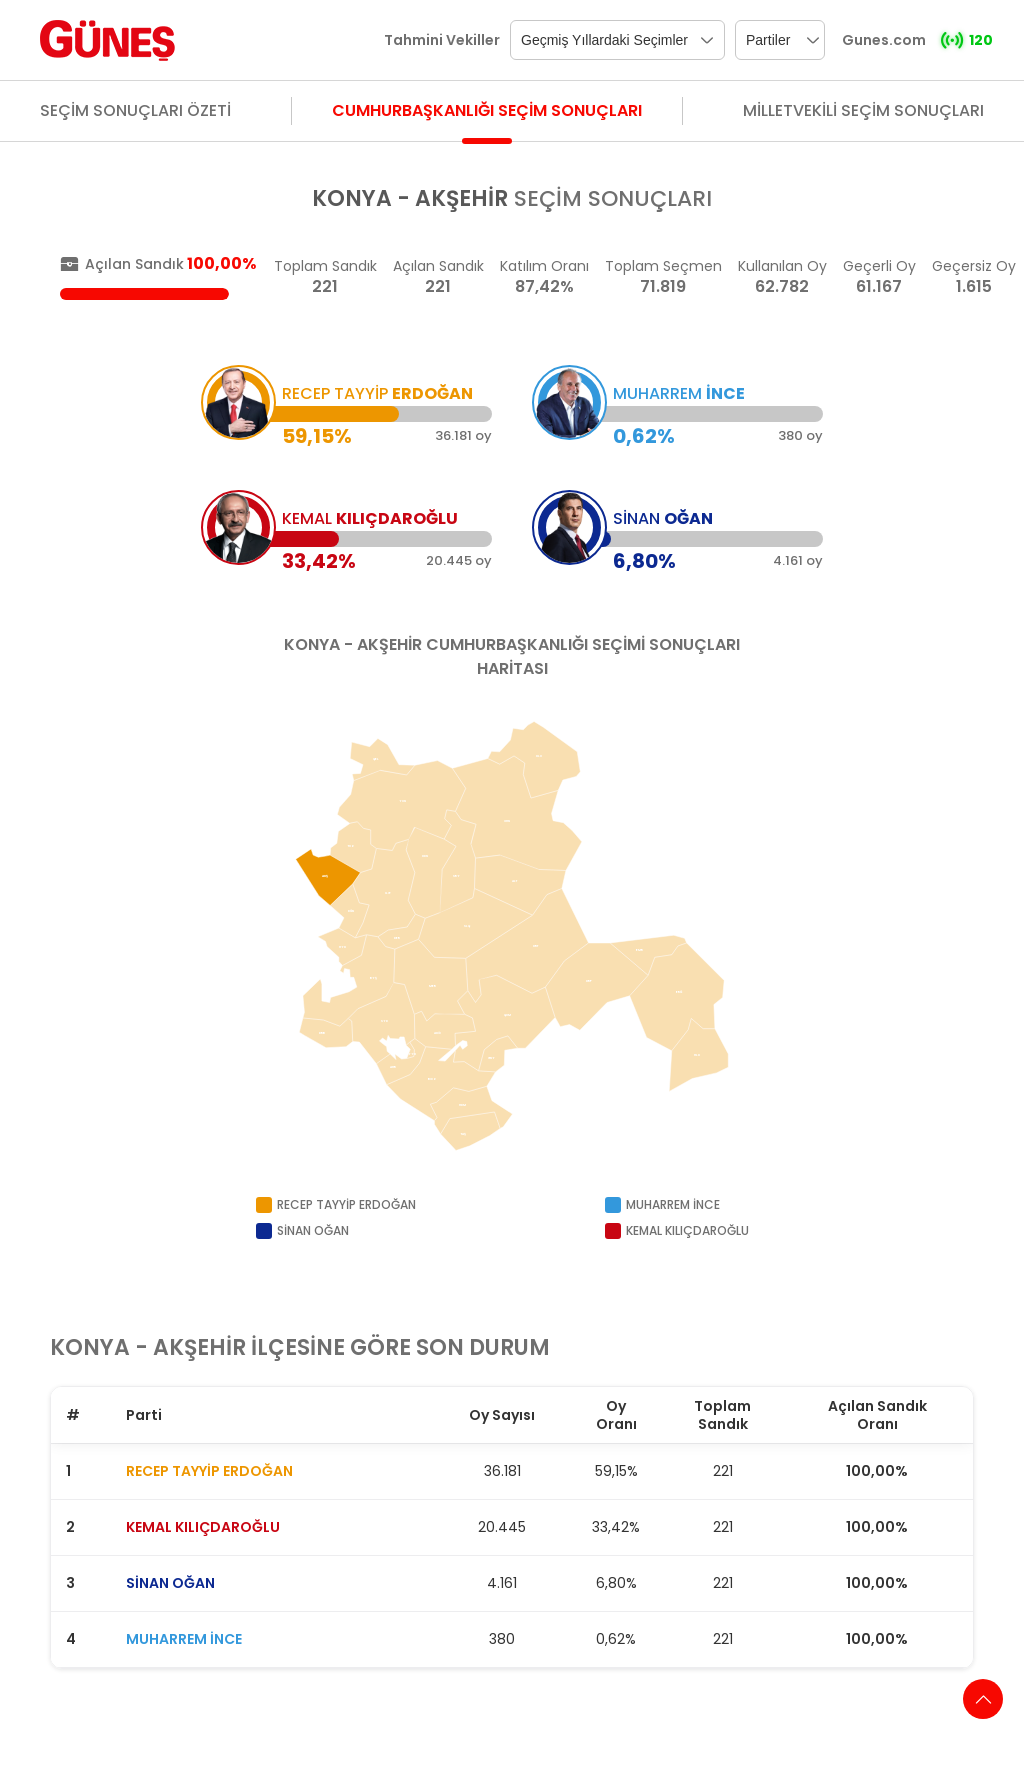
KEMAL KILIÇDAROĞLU (203, 1527)
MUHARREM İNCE (184, 1639)
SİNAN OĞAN (170, 1583)
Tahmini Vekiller (442, 40)
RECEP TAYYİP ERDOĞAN (209, 1471)
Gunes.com (884, 40)
